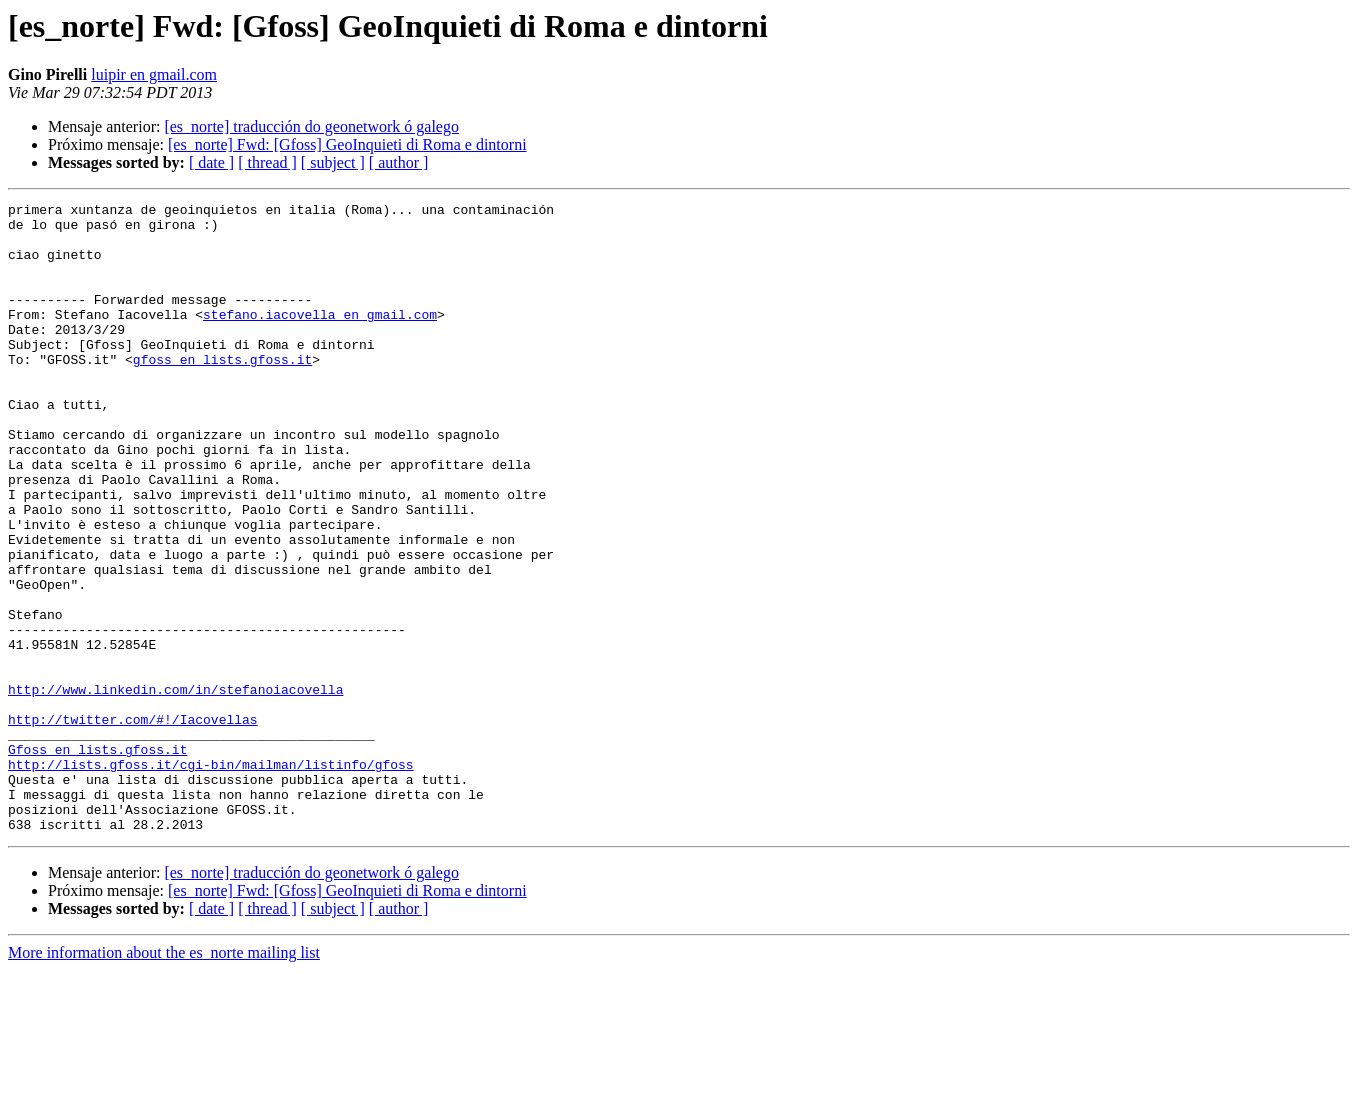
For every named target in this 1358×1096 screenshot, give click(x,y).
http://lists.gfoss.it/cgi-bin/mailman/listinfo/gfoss (211, 878)
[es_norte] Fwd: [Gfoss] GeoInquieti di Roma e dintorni (347, 144)
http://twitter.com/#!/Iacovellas (133, 824)
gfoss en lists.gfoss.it (222, 392)
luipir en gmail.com (154, 74)
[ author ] (399, 162)
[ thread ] (267, 162)
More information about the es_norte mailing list (164, 1078)
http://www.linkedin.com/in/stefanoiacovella (175, 788)
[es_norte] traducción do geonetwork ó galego (311, 126)
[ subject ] (333, 162)
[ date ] (211, 162)
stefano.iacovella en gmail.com (320, 338)
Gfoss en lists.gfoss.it (97, 860)
